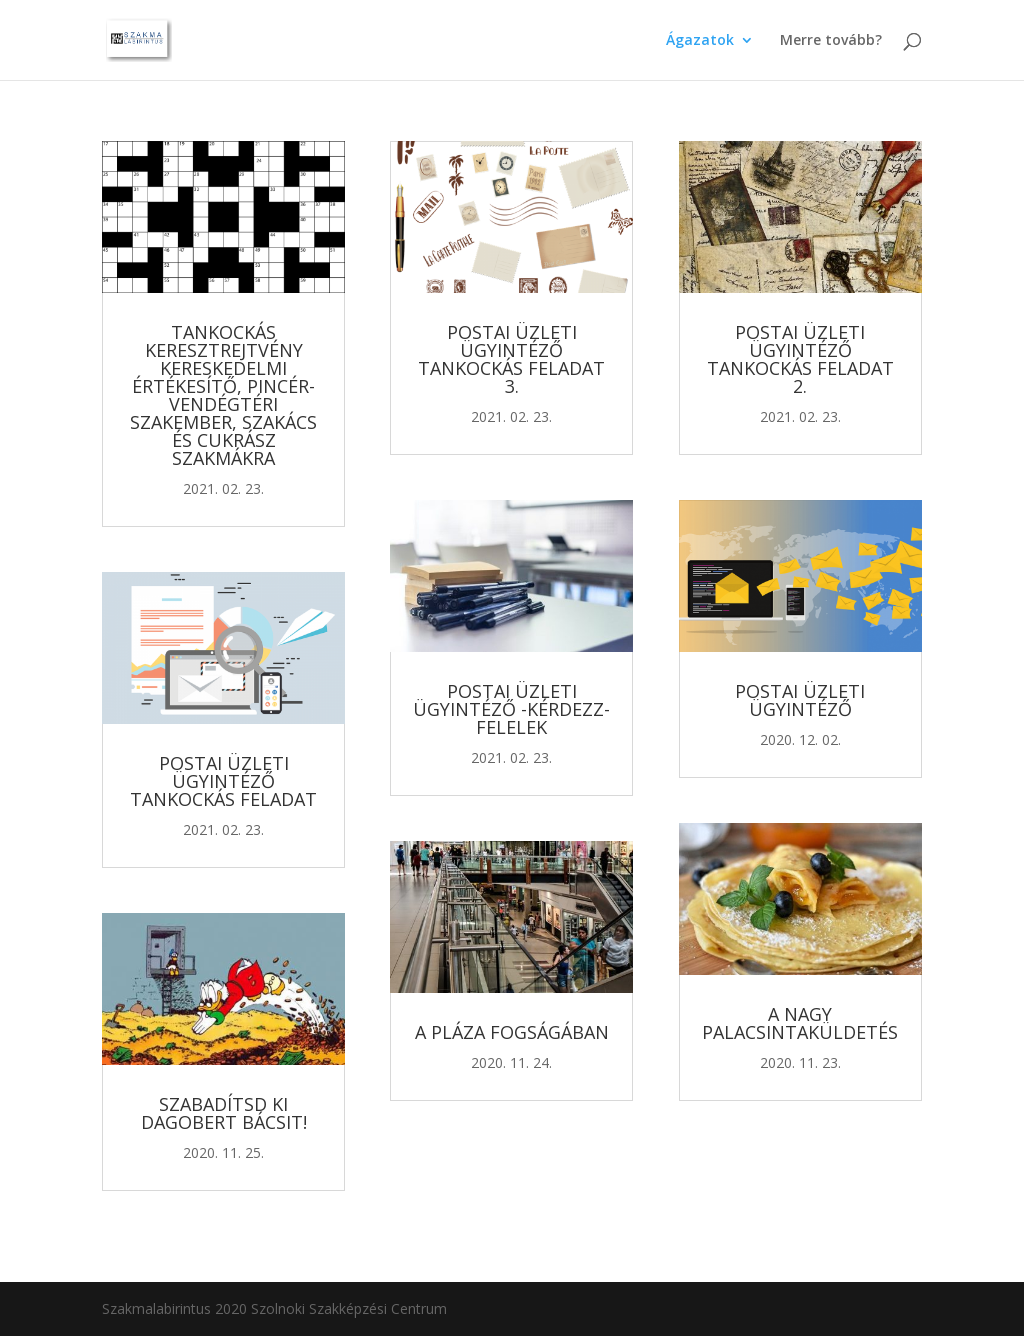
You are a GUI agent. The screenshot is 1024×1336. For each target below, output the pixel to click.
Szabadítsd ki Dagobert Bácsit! (224, 1113)
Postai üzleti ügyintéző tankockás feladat (223, 781)
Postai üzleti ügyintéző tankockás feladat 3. (511, 359)
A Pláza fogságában (512, 1032)
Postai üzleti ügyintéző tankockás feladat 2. (800, 359)
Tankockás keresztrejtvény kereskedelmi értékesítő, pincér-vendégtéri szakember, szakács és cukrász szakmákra (223, 395)
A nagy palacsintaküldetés (800, 1023)
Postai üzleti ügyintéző (800, 700)
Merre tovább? (831, 41)
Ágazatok (700, 41)
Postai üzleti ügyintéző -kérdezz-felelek (511, 709)
